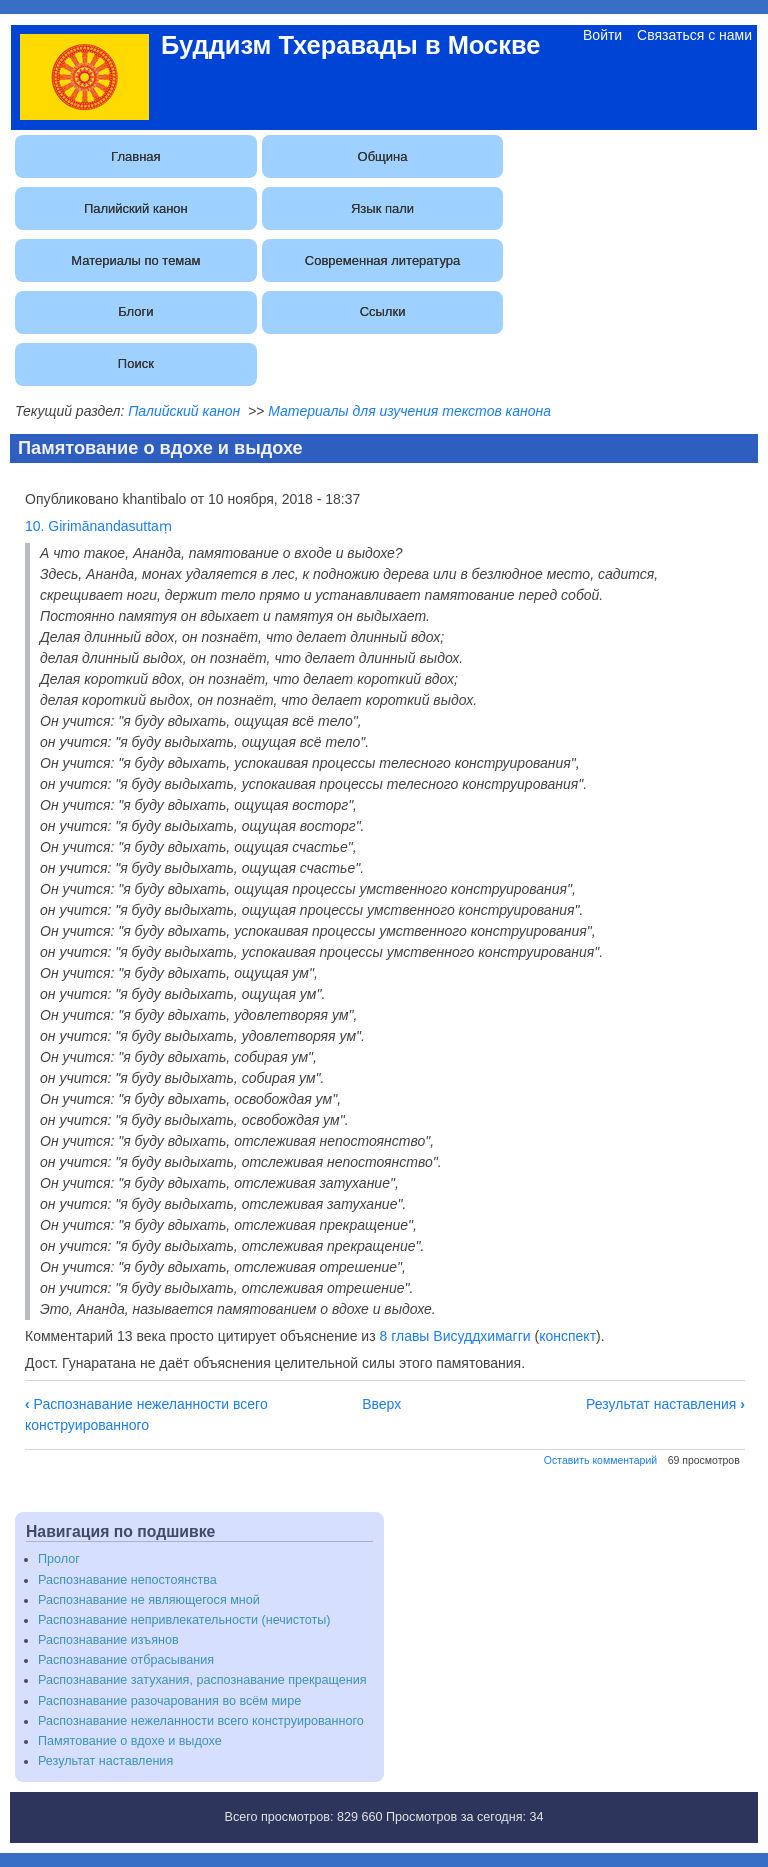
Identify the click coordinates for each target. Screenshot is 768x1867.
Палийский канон (136, 208)
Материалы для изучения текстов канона (409, 411)
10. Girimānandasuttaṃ (98, 526)
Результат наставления (665, 1404)
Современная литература (382, 260)
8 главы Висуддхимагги (455, 1336)
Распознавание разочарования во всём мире (169, 1701)
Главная (135, 156)
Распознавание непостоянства (127, 1580)
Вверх (381, 1404)
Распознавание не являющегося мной (149, 1600)
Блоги (135, 311)
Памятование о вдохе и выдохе (130, 1741)
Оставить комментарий (600, 1460)
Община (383, 156)
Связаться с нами (694, 35)
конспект (567, 1336)
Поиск (136, 363)
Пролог (59, 1559)
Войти (602, 35)
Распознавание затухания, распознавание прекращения (202, 1680)
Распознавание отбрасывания (126, 1660)
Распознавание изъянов (108, 1640)
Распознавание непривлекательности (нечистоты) (184, 1620)
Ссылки (383, 311)
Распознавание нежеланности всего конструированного (201, 1721)
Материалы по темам (135, 260)
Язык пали (382, 208)
